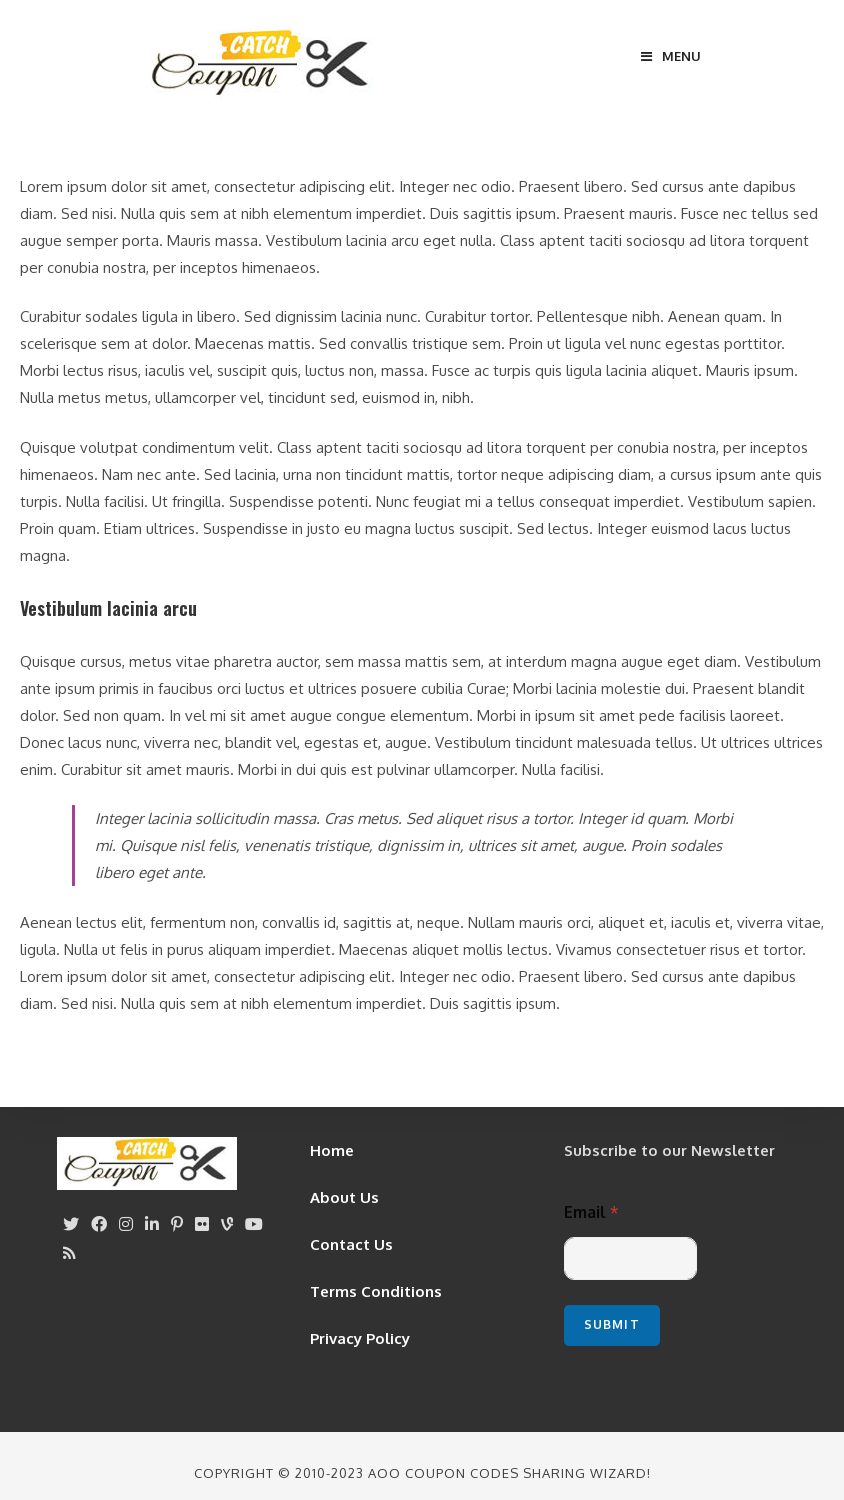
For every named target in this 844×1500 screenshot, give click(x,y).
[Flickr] (202, 1224)
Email (591, 1212)
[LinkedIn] (152, 1224)
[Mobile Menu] (671, 56)
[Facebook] (99, 1224)
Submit (612, 1324)
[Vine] (227, 1224)
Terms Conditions (376, 1291)
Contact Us (351, 1244)
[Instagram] (126, 1224)
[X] (71, 1224)
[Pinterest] (177, 1224)
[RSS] (69, 1253)
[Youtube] (254, 1224)
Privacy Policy (360, 1338)
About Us (344, 1197)
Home (332, 1150)
